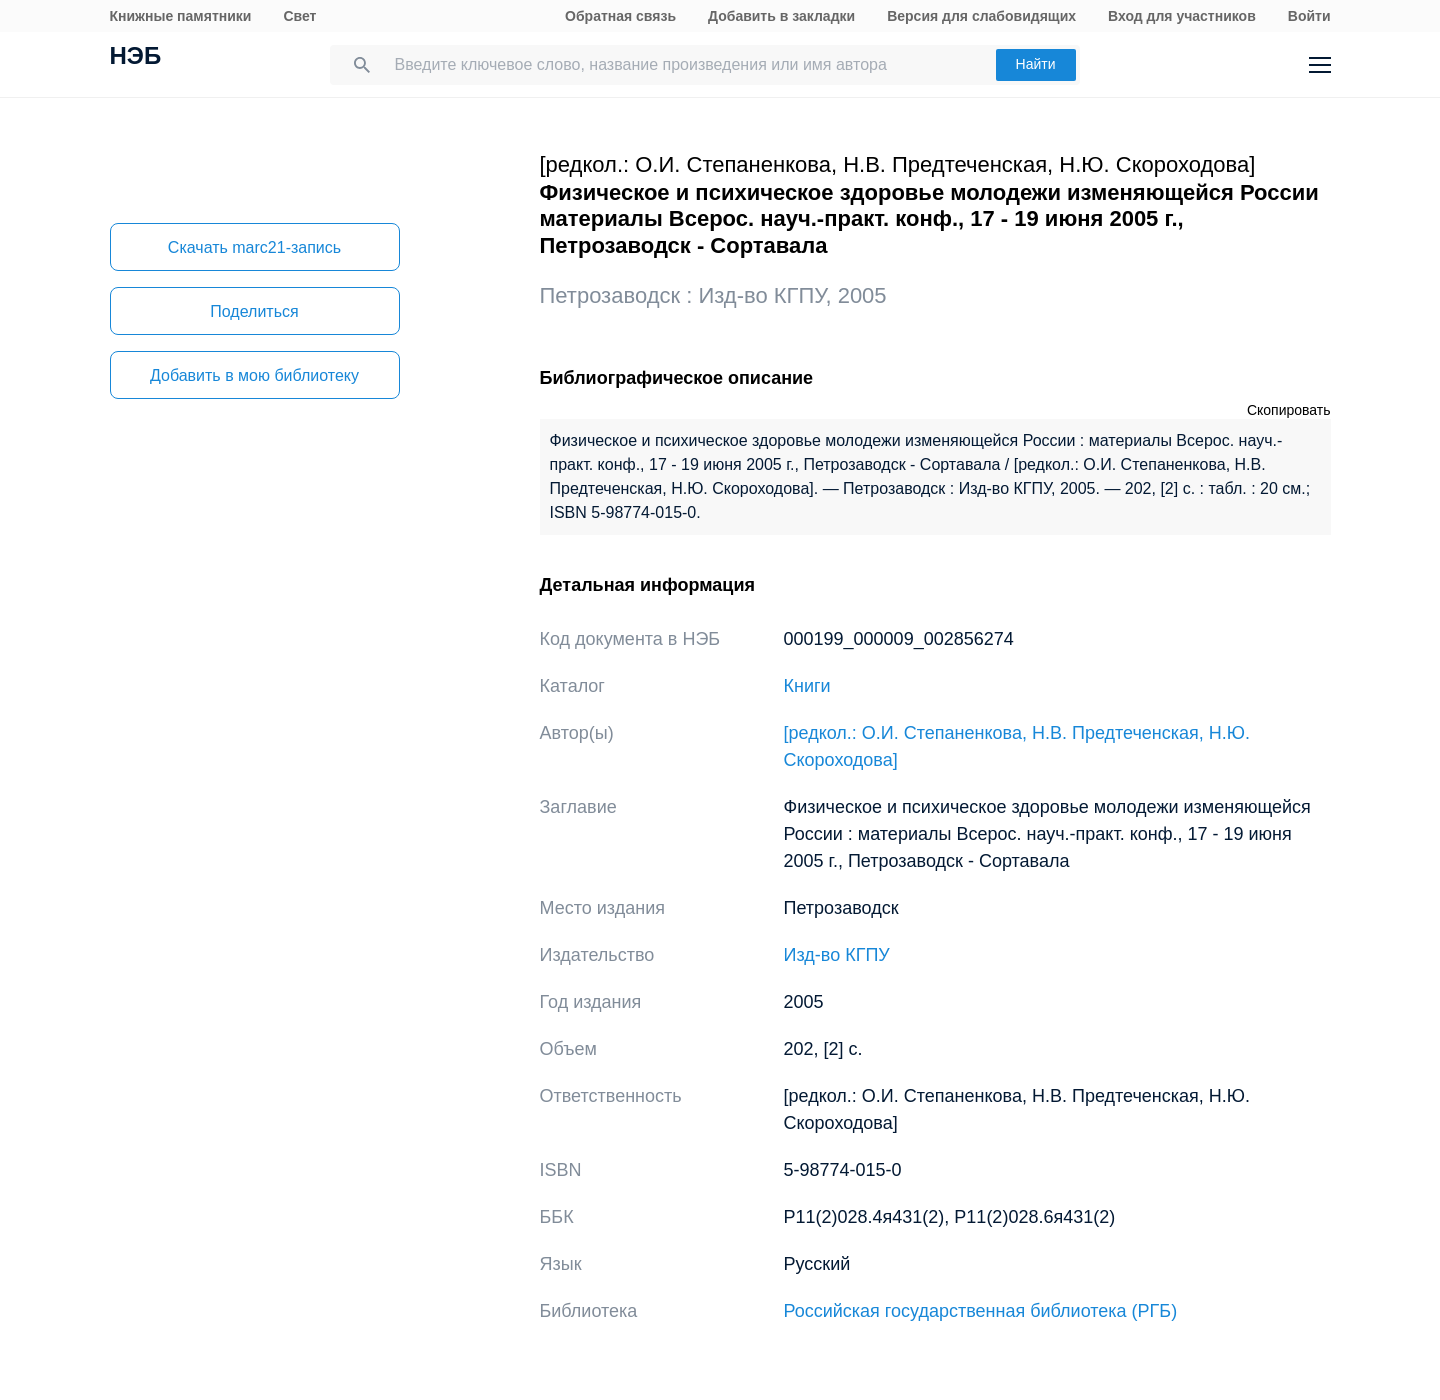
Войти (1309, 16)
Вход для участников (1182, 16)
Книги (807, 686)
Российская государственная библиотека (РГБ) (981, 1311)
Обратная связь (620, 16)
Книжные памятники (181, 16)
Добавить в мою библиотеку (254, 375)
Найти (1036, 64)
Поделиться (254, 311)
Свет (299, 16)
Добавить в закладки (781, 16)
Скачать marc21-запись (254, 247)
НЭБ (136, 58)
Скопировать (1289, 410)
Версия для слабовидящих (981, 16)
